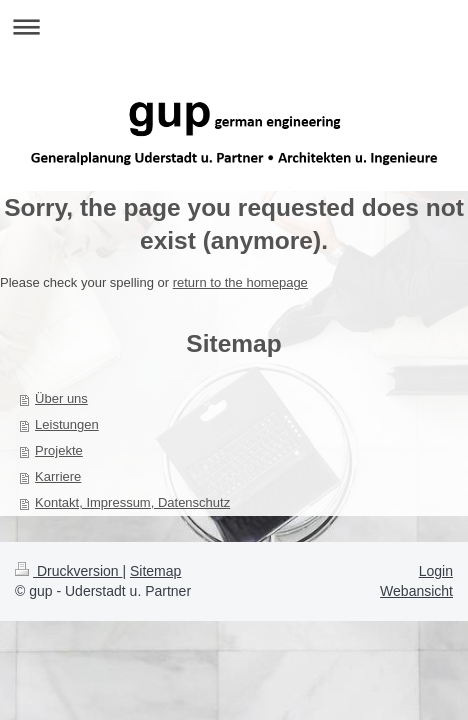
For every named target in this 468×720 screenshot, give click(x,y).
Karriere (58, 476)
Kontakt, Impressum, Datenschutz (132, 502)
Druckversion (68, 571)
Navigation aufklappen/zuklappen (234, 26)
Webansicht (416, 591)
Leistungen (67, 424)
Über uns (61, 398)
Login (436, 571)
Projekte (59, 450)
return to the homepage (240, 282)
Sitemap (155, 571)
